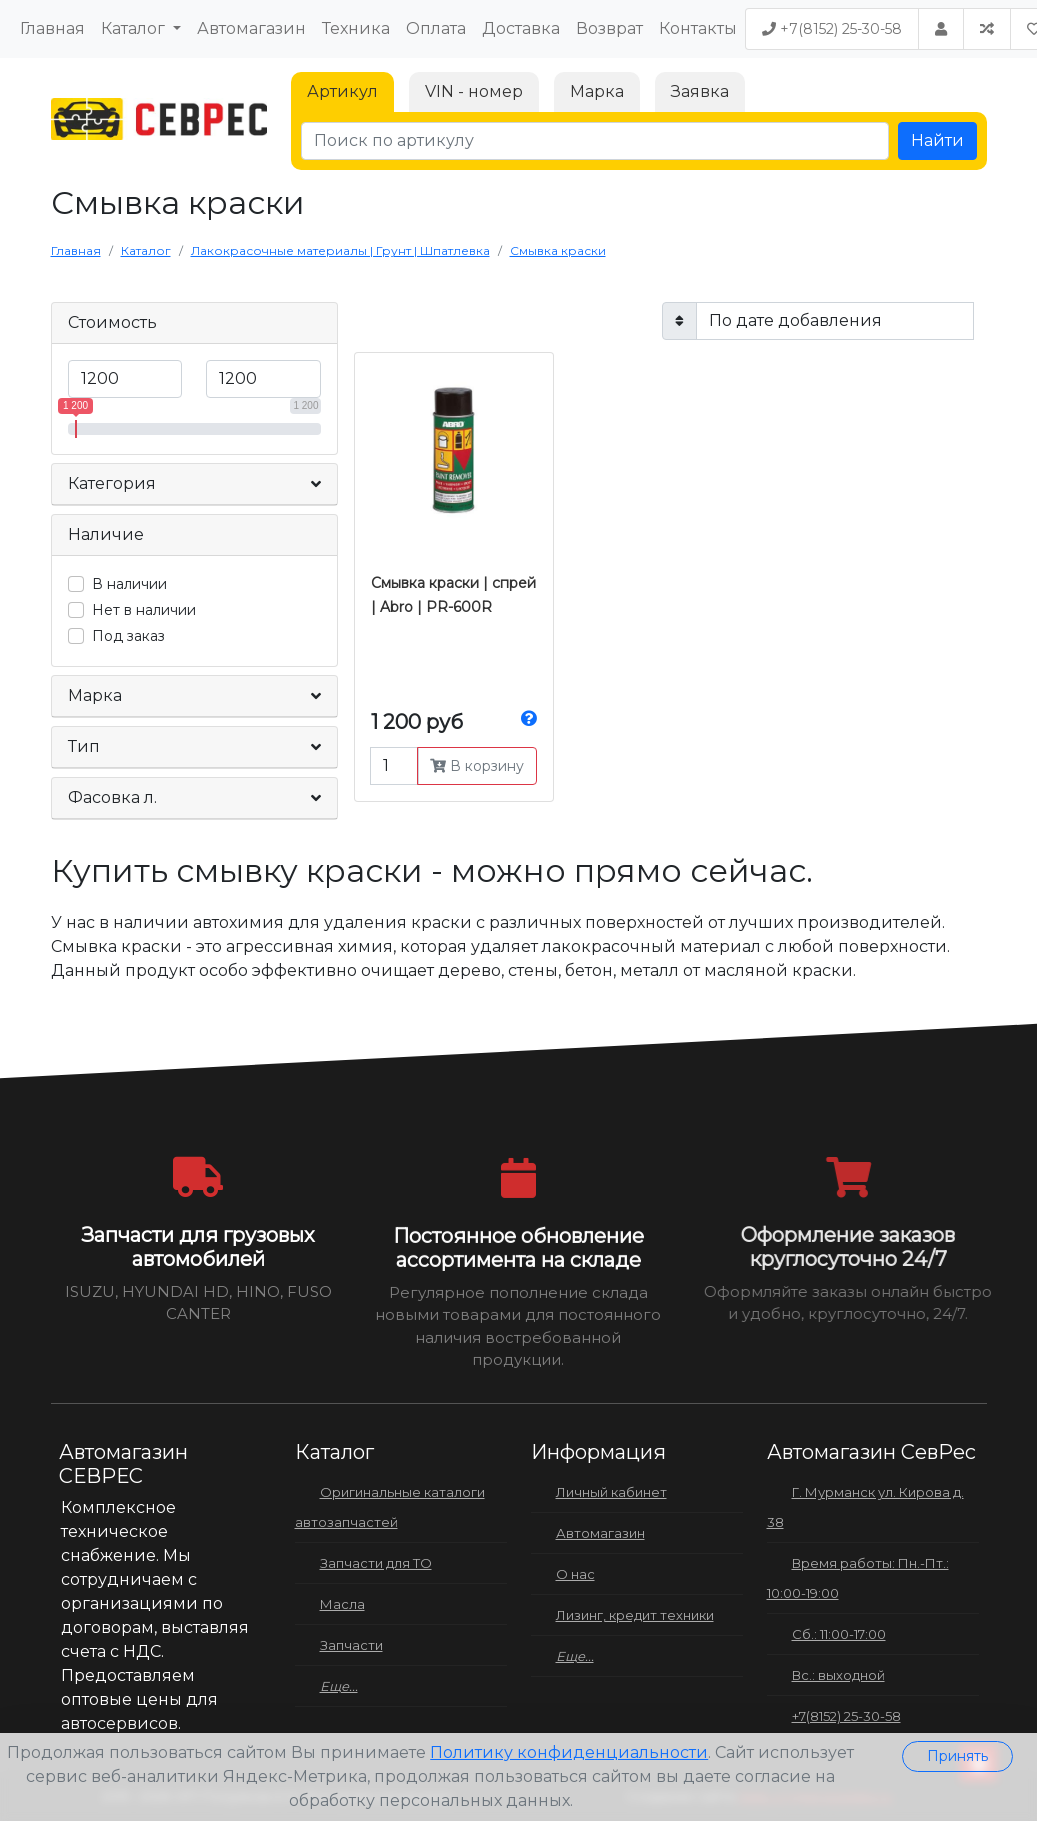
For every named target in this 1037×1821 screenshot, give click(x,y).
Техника (356, 28)
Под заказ (128, 636)
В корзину (477, 766)
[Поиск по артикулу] (595, 141)
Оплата (436, 28)
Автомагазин (251, 28)
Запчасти (351, 1645)
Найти (937, 140)
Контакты (698, 28)
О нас (575, 1574)
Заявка (700, 91)
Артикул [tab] (342, 91)
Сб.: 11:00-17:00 (839, 1634)
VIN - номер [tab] (474, 91)
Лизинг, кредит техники (635, 1615)
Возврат (609, 28)
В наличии (129, 584)
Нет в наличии (144, 610)
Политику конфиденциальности (569, 1752)
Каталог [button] (135, 28)
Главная (52, 28)
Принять (957, 1756)
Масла (342, 1604)
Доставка (521, 28)
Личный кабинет (611, 1492)
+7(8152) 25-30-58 (832, 29)
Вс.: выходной (838, 1675)
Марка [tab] (597, 91)
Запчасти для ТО (376, 1563)
